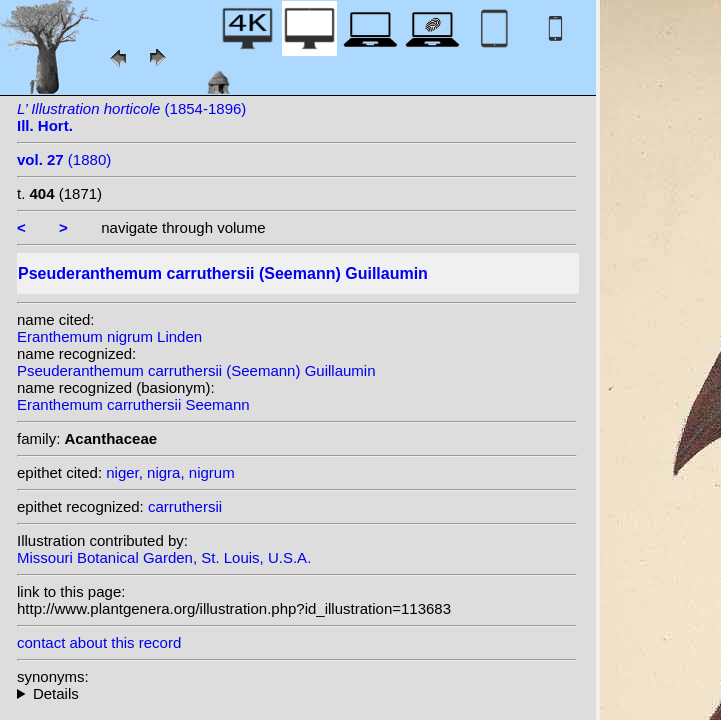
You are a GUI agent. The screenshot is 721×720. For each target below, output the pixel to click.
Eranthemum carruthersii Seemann (133, 404)
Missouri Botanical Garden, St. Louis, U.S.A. (164, 557)
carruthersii (185, 506)
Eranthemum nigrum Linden (109, 336)
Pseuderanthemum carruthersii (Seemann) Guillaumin (196, 370)
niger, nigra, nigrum (170, 472)
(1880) (64, 159)
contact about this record (99, 642)
